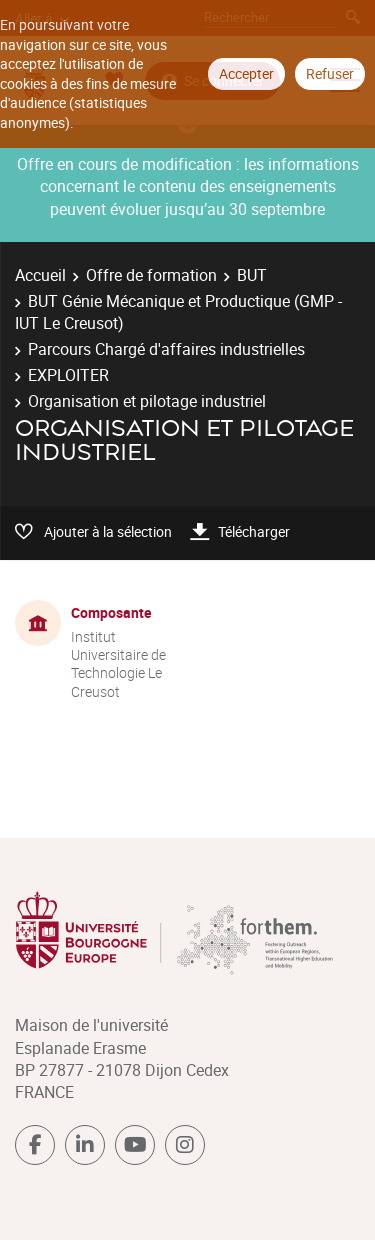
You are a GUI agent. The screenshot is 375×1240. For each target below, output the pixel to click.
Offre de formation (151, 275)
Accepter (246, 73)
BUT (252, 275)
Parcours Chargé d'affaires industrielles (166, 349)
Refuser (330, 73)
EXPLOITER (68, 375)
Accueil (40, 275)
